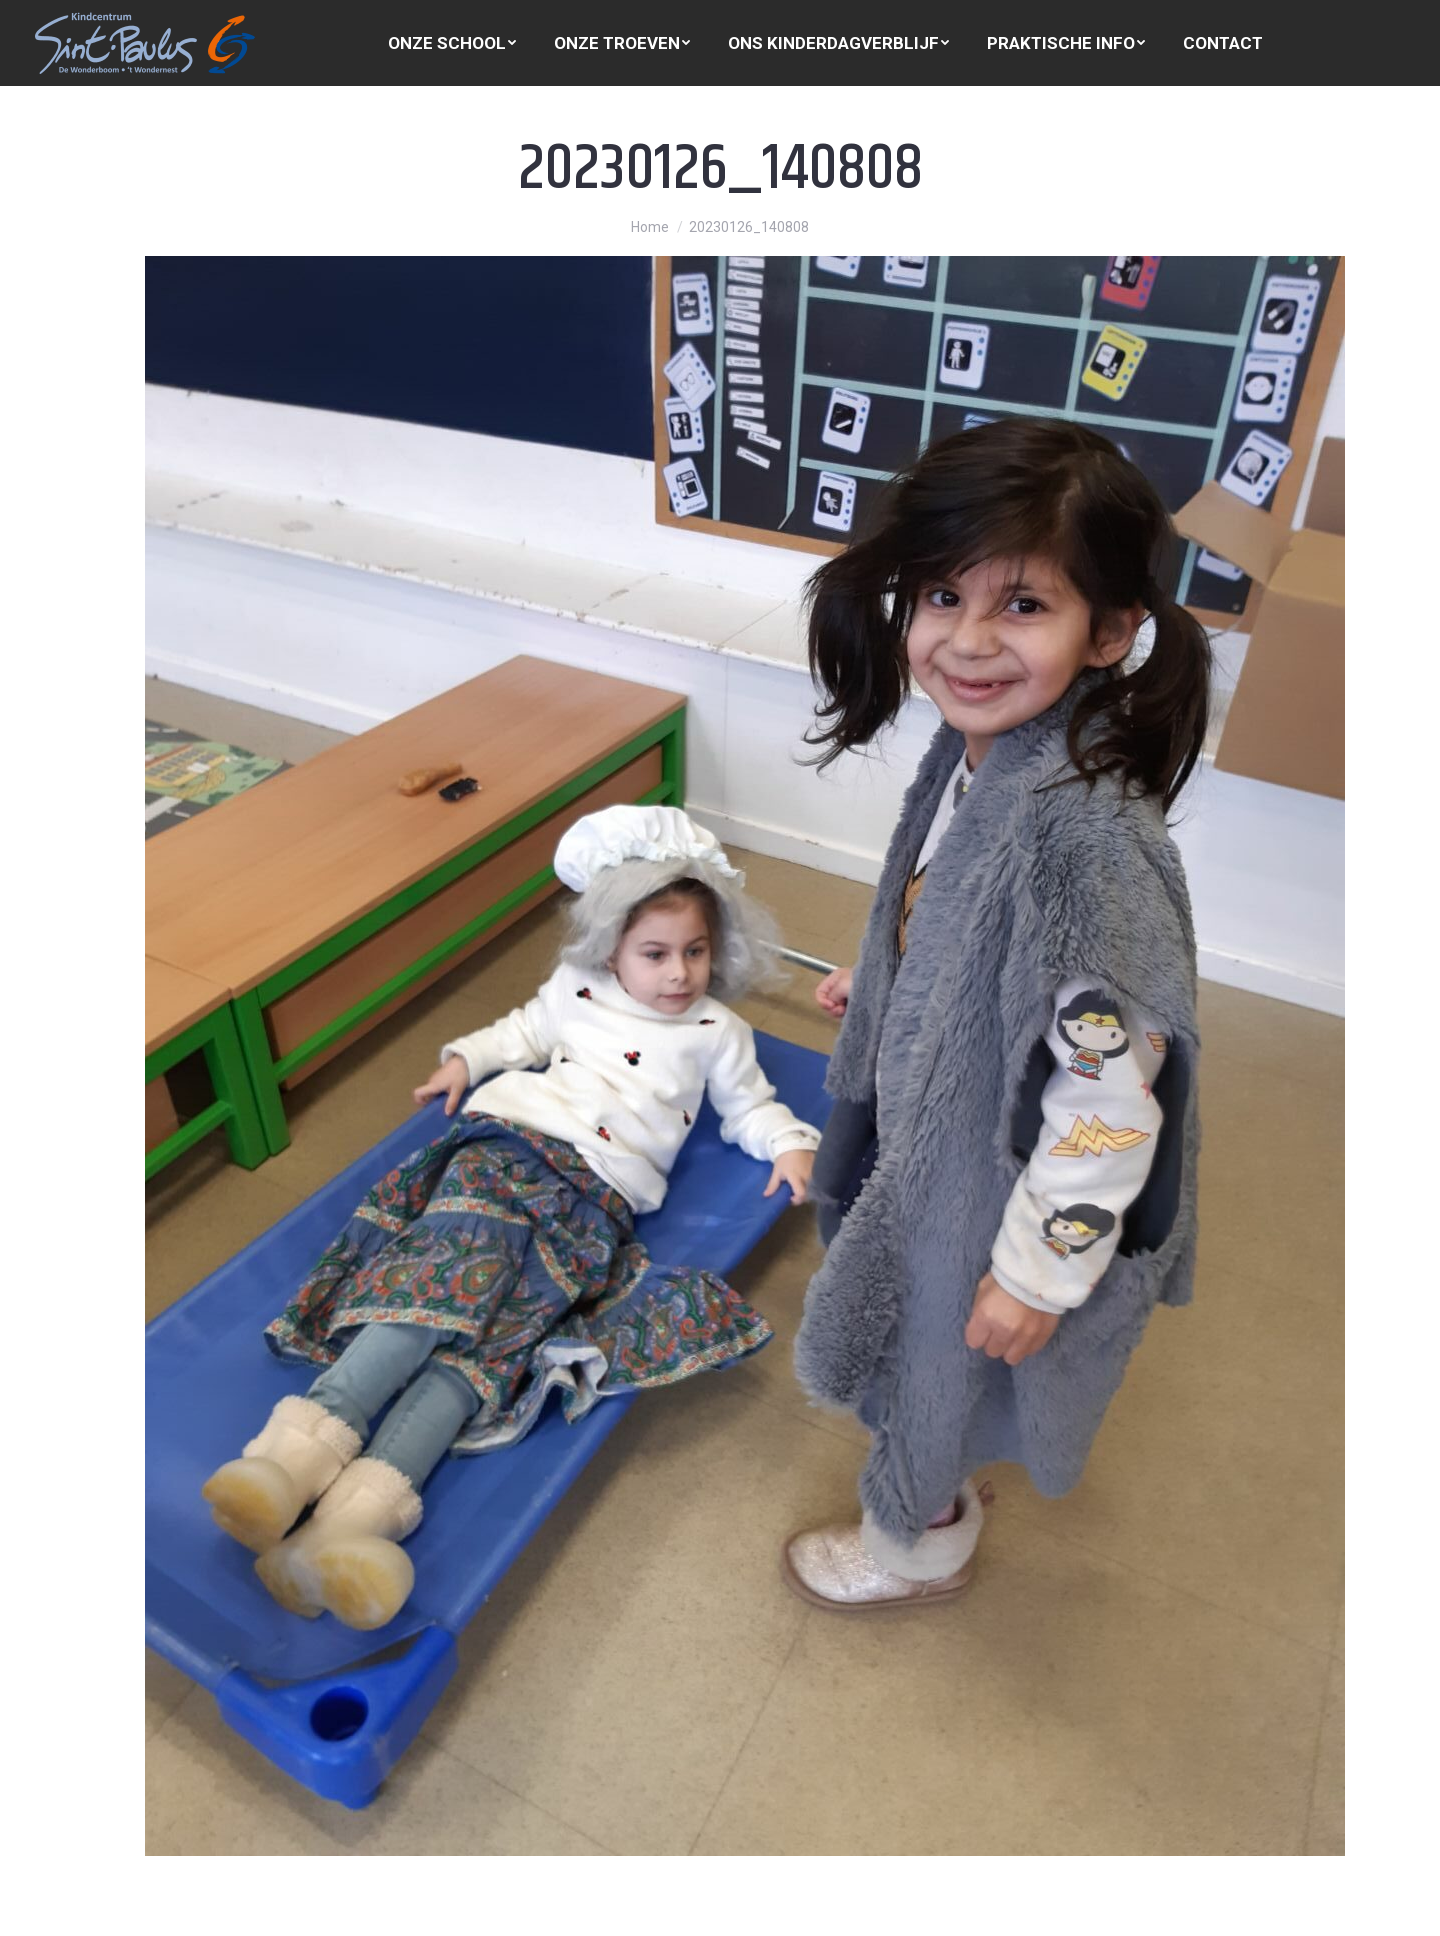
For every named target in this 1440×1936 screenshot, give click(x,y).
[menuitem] (452, 43)
